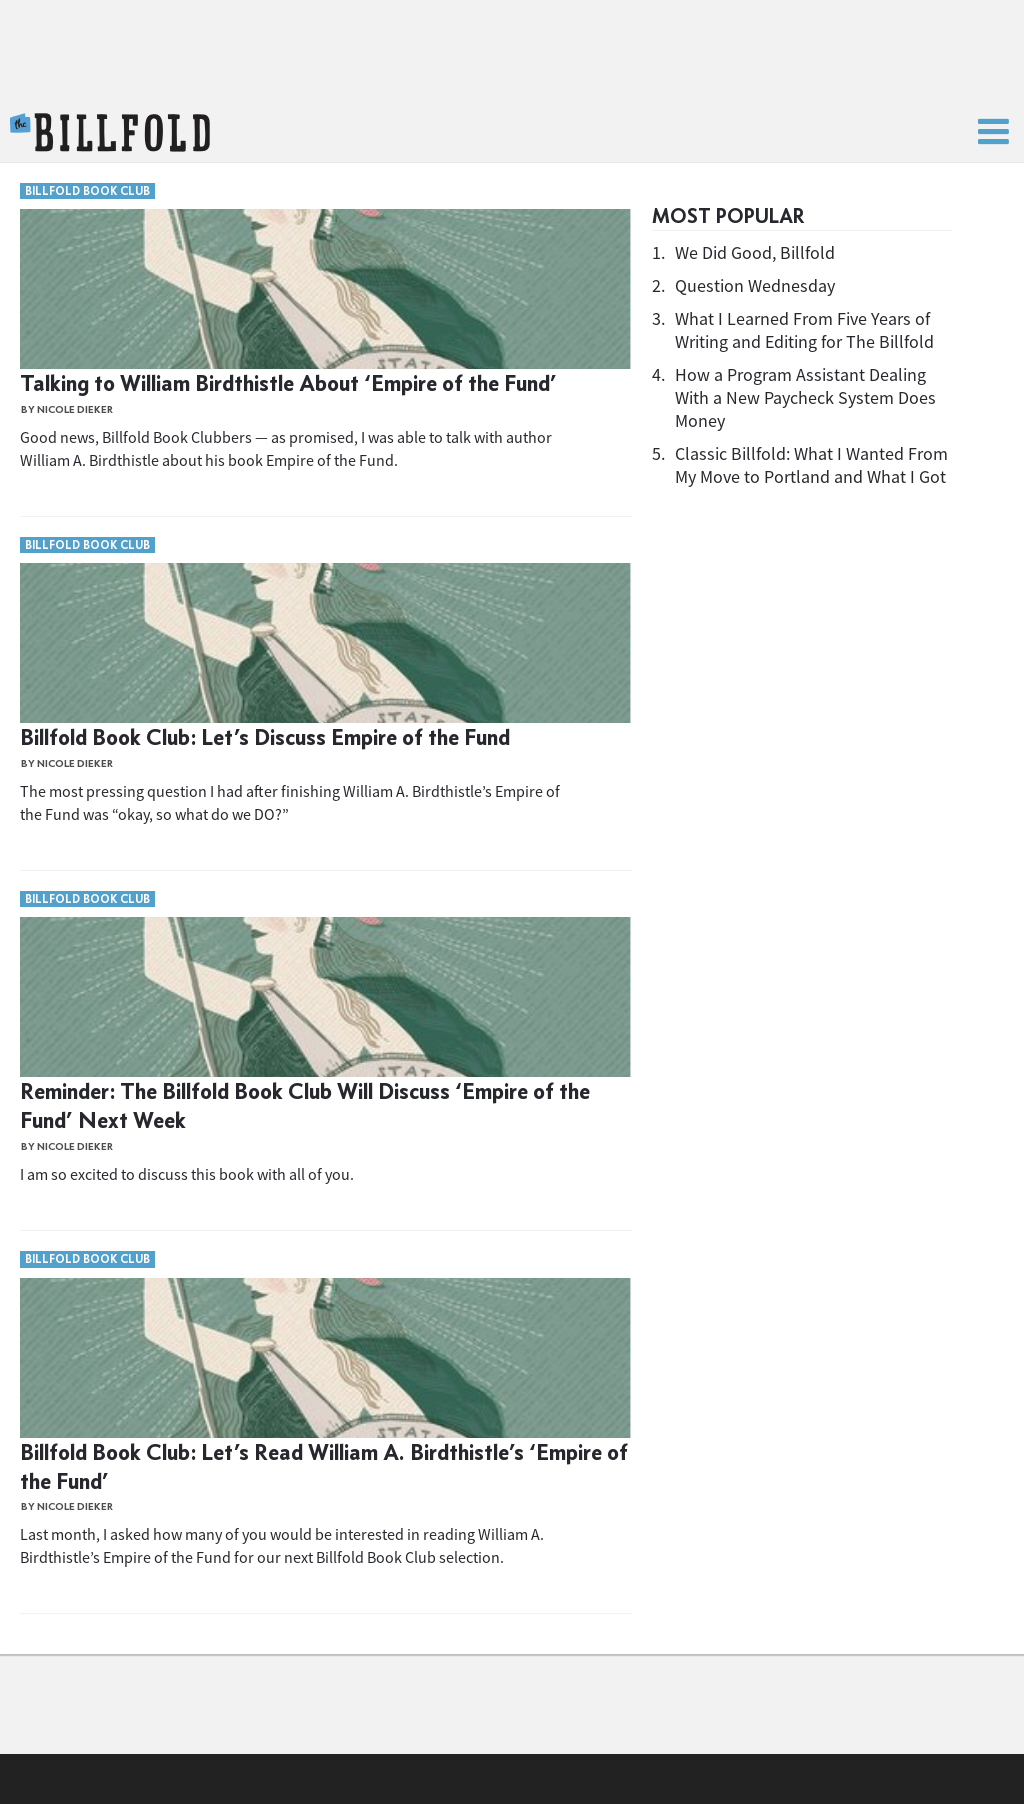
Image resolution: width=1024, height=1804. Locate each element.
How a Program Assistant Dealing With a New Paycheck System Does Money (805, 397)
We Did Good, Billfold (755, 252)
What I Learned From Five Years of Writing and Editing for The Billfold (804, 330)
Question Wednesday (755, 285)
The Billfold (110, 133)
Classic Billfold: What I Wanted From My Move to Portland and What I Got (811, 465)
